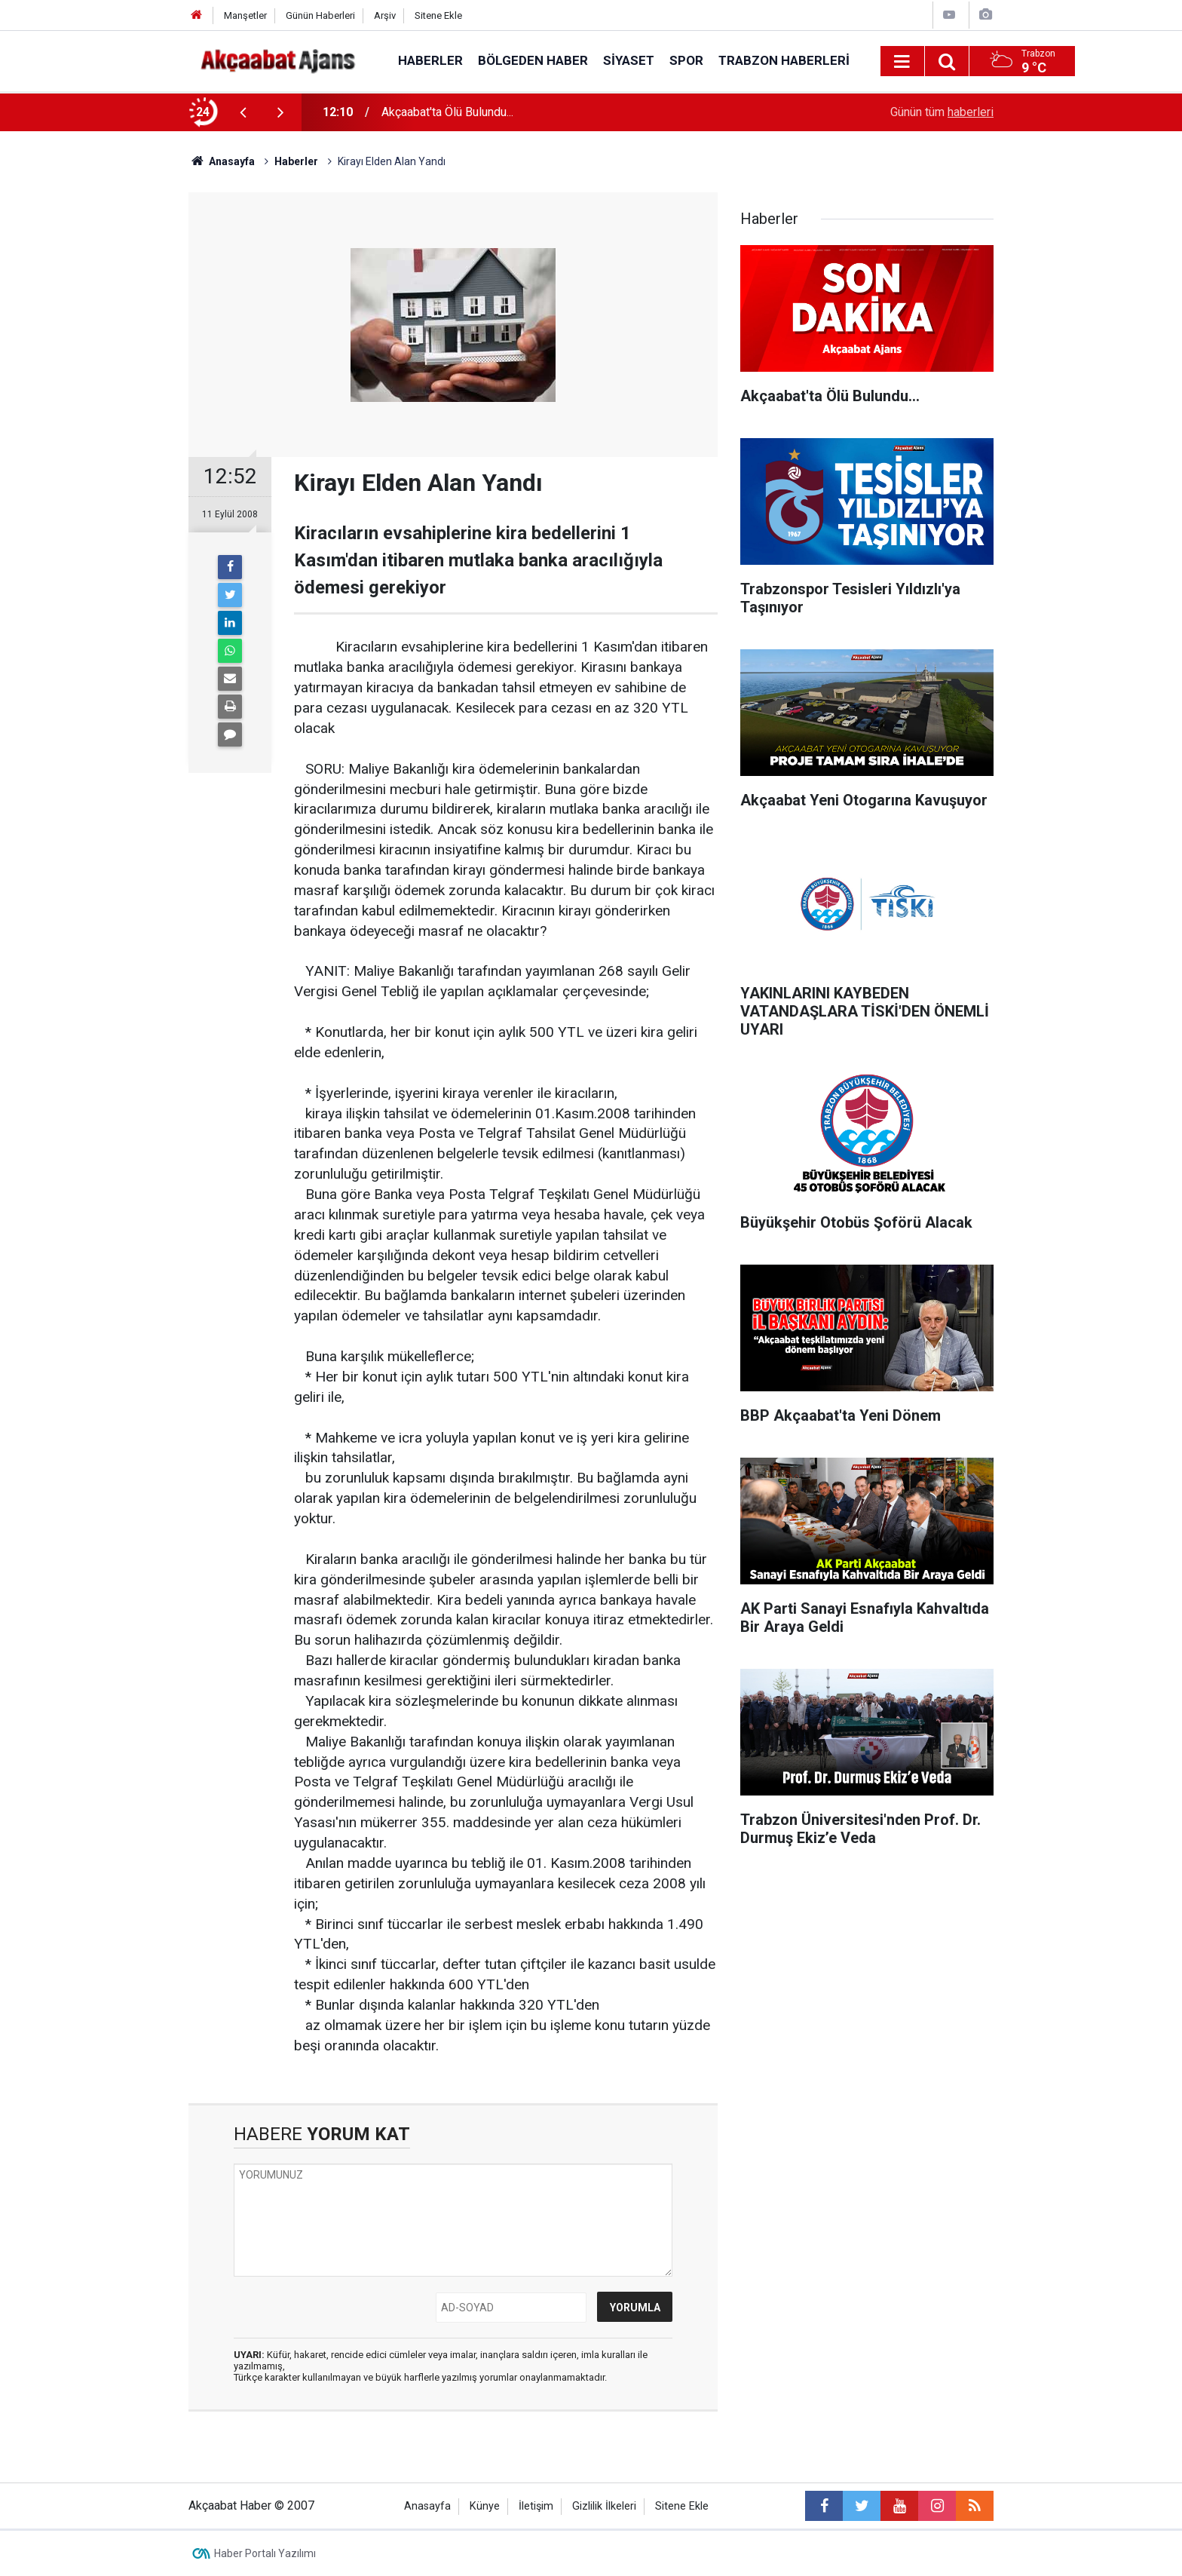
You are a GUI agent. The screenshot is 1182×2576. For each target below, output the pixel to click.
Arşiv (385, 15)
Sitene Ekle (438, 15)
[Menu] (902, 62)
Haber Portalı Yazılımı (265, 2553)
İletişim (536, 2506)
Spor (686, 60)
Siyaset (628, 60)
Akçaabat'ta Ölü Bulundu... (447, 112)
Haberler (430, 60)
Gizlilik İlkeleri (604, 2506)
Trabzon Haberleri (784, 60)
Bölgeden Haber (533, 60)
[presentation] (243, 112)
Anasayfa (427, 2506)
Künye (485, 2506)
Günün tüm (942, 112)
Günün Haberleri (320, 15)
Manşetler (245, 15)
